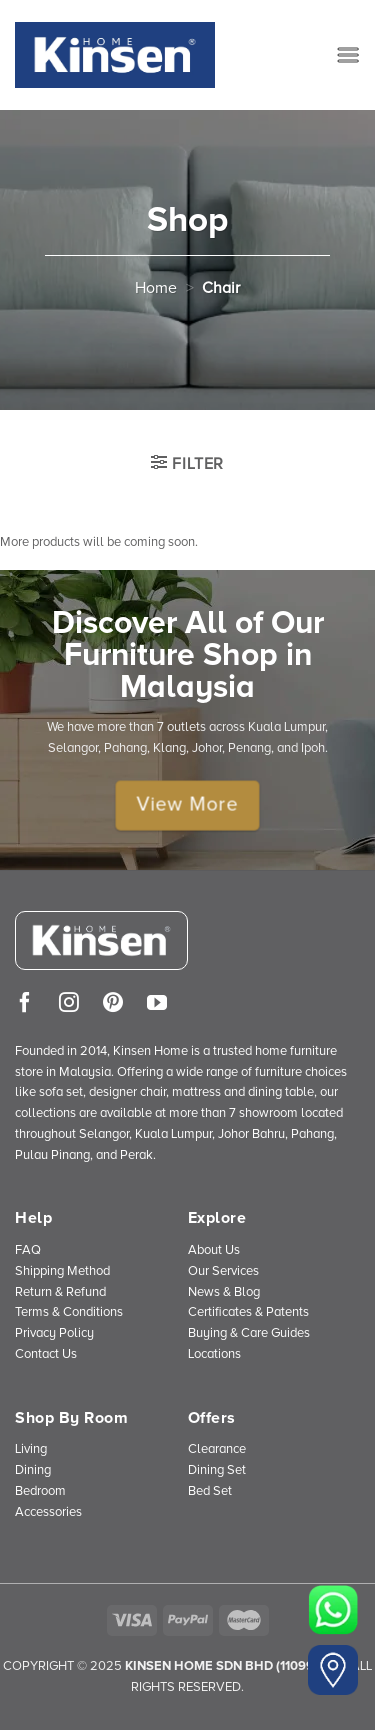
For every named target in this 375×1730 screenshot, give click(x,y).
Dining (33, 1470)
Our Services (223, 1271)
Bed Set (210, 1491)
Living (31, 1449)
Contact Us (46, 1354)
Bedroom (40, 1491)
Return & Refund (60, 1292)
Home (156, 288)
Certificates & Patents (248, 1312)
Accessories (48, 1512)
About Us (214, 1250)
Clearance (217, 1449)
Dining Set (217, 1470)
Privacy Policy (54, 1333)
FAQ (28, 1250)
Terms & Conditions (69, 1312)
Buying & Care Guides (249, 1333)
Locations (214, 1354)
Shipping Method (62, 1271)
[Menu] (348, 54)
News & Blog (224, 1292)
